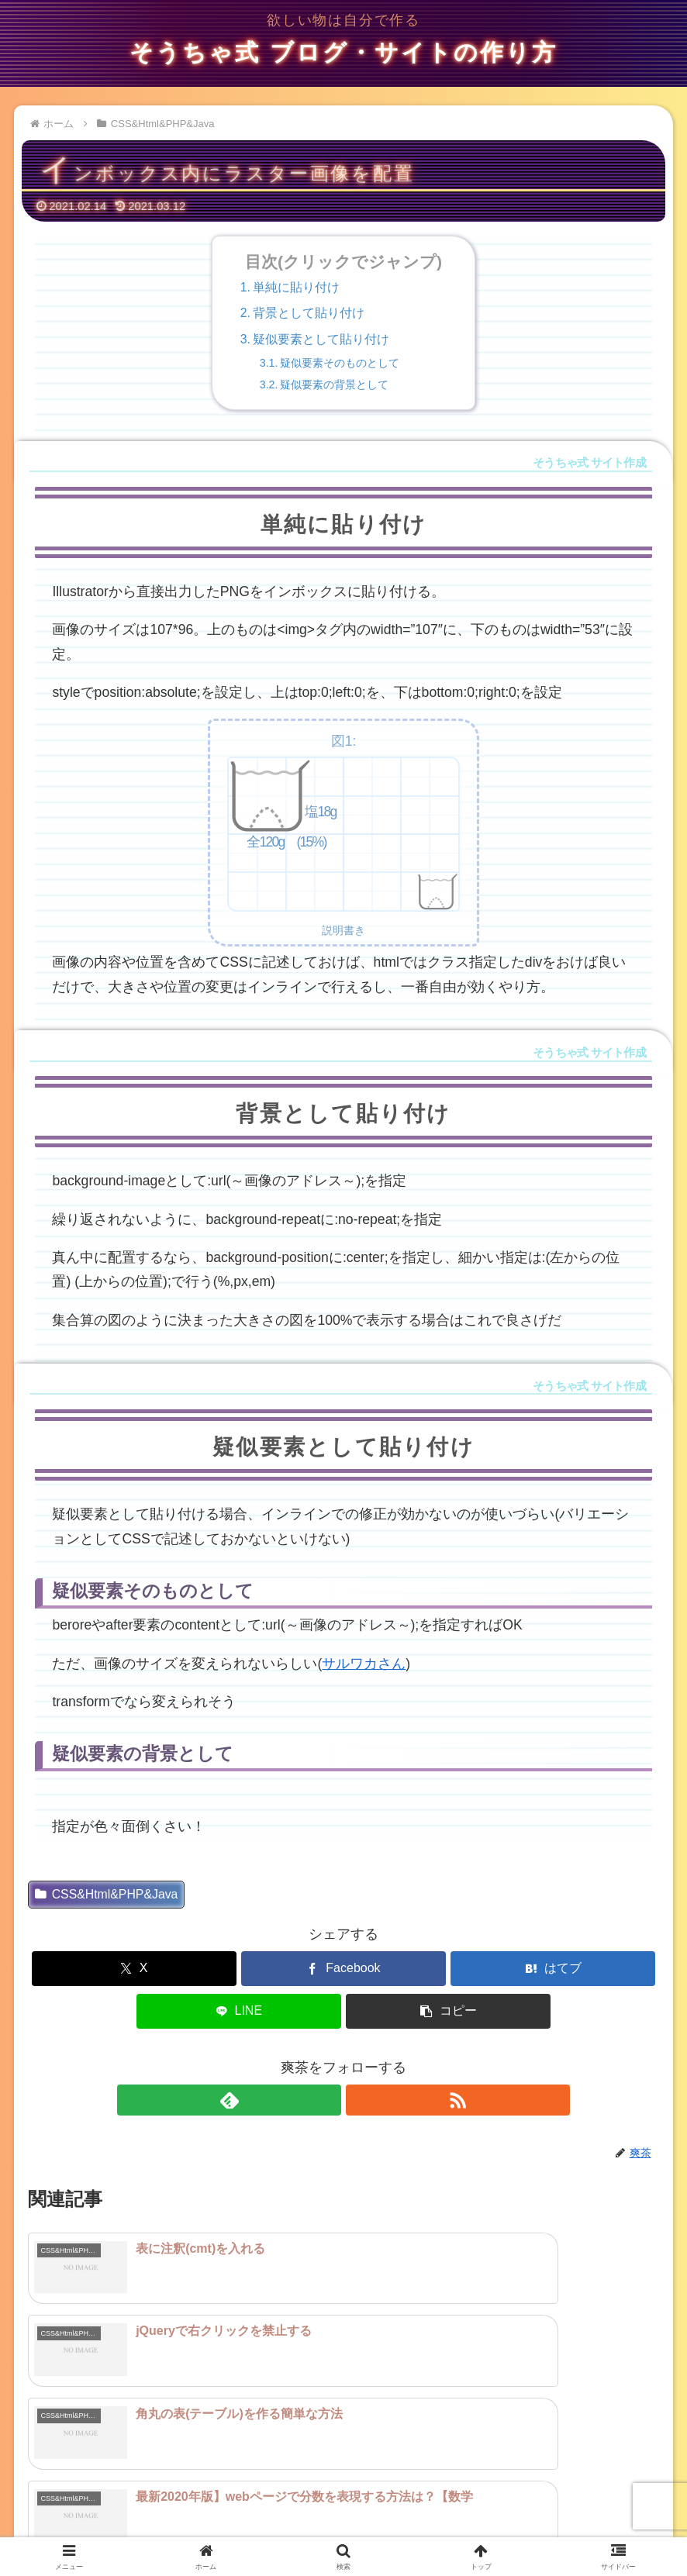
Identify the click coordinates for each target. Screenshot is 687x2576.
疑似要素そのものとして (339, 363)
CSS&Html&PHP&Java (106, 1894)
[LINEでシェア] (238, 2011)
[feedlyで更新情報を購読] (325, 2100)
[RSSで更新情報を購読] (361, 2100)
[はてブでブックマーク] (553, 1968)
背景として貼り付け (308, 312)
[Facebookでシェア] (343, 1968)
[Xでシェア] (134, 1968)
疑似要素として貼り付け (321, 339)
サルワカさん (364, 1663)
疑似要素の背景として (334, 384)
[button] (448, 2011)
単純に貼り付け (296, 287)
